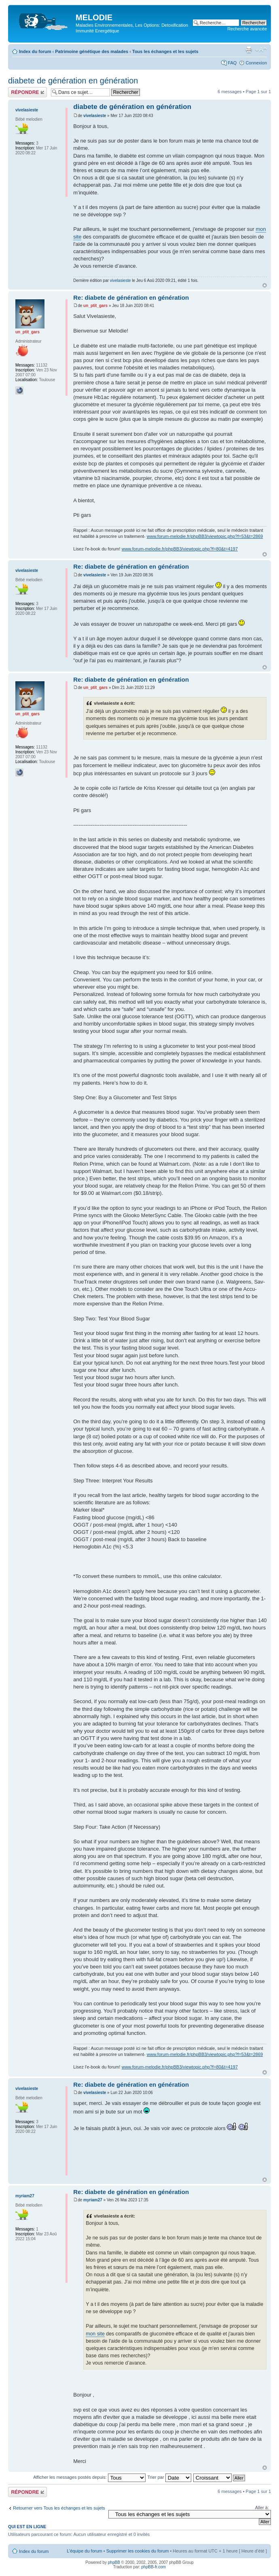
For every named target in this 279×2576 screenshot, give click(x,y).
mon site (95, 2334)
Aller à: (262, 2507)
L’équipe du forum (84, 2550)
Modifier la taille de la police (261, 49)
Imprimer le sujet (248, 49)
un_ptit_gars (95, 305)
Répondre (27, 92)
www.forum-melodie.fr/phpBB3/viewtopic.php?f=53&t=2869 (205, 536)
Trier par (169, 2477)
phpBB (114, 2562)
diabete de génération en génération (73, 80)
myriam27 (92, 2200)
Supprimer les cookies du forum (137, 2550)
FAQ (232, 62)
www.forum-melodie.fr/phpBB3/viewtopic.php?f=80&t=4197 (180, 548)
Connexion (256, 62)
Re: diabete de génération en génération (131, 297)
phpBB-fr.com (154, 2567)
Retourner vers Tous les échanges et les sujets (59, 2508)
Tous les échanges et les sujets (165, 51)
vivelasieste (94, 115)
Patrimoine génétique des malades (91, 51)
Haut (264, 285)
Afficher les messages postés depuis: (89, 2477)
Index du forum (35, 51)
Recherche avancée (247, 28)
